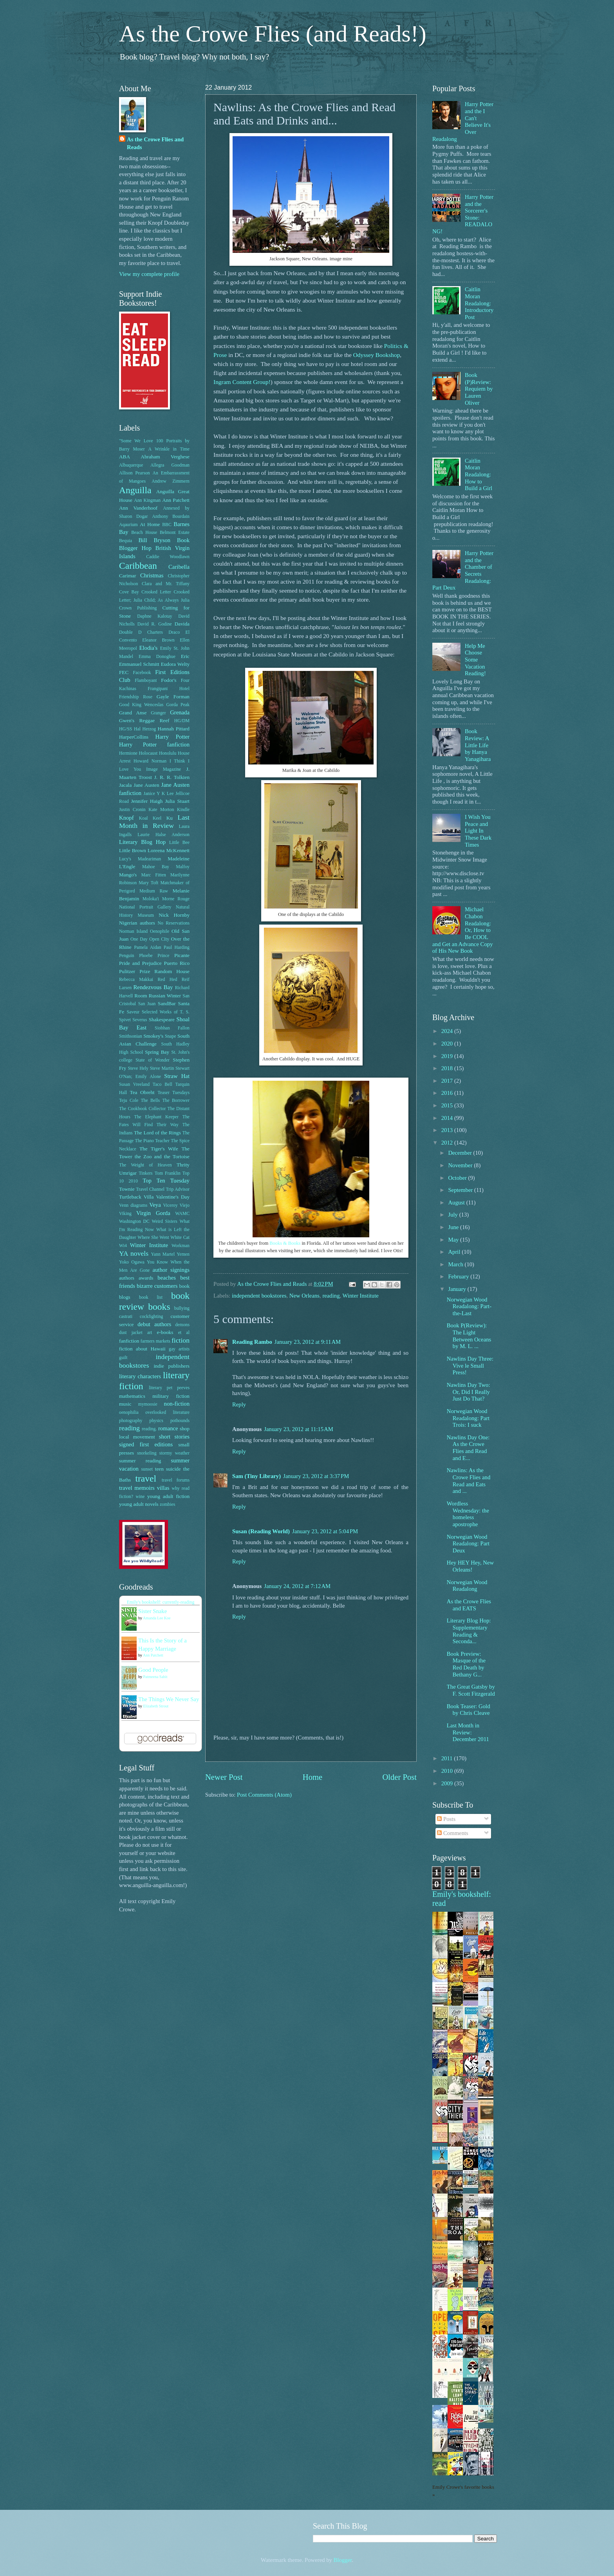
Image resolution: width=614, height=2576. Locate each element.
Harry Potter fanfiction (154, 744)
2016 (447, 1093)
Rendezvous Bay (153, 987)
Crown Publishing (138, 608)
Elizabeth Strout (156, 1706)
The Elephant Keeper (156, 1116)
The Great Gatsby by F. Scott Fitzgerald (471, 1690)
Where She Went (153, 1237)
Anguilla (135, 490)
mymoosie (147, 1404)
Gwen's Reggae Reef (144, 720)
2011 (447, 1758)
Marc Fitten (153, 875)
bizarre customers (157, 1286)
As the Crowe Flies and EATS (469, 1605)
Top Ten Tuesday (166, 1180)
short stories (174, 1436)
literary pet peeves (169, 1387)
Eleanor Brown (158, 640)
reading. (149, 1428)
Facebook (142, 672)
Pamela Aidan (147, 947)
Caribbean (138, 566)
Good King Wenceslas (141, 704)
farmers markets (155, 1341)
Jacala (125, 785)
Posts (446, 1819)
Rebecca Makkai (136, 979)
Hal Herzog (145, 729)
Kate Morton (161, 809)
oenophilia (129, 1412)
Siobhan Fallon (172, 1028)
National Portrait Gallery (145, 907)
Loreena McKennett (169, 850)
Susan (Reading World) (261, 1531)
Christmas (152, 575)
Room (140, 996)
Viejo (185, 1205)
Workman (181, 1245)
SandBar (167, 1003)
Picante (182, 955)
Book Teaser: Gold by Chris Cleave (468, 1709)
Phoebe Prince (154, 955)
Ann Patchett (176, 500)
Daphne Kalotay (154, 616)
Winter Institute (361, 1296)
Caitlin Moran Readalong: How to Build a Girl (478, 475)
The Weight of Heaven (145, 1165)
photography (130, 1420)
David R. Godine (154, 624)
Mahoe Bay (155, 866)
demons (182, 1324)
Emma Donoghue (157, 656)
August (457, 1202)
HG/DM (182, 720)
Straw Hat (177, 1076)
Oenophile (159, 931)
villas (163, 1488)
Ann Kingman (147, 500)
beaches (166, 1277)
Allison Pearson (134, 473)
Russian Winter (165, 996)
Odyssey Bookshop (376, 355)
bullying (182, 1308)
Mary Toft (148, 882)
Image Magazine (163, 769)
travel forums (176, 1480)
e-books (165, 1332)
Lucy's (125, 859)
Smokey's (153, 1036)
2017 (447, 1081)
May (454, 1240)
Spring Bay (157, 1052)
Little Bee (179, 842)
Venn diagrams (133, 1205)
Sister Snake (152, 1611)
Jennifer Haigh (147, 801)
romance (168, 1428)
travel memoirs (137, 1488)
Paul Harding (177, 947)
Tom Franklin (168, 1173)
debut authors (154, 1324)
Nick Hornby (174, 915)
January (457, 1289)
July (453, 1214)
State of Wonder (152, 1060)
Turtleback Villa (136, 1197)
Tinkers (146, 1173)
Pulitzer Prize (134, 971)
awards (146, 1278)
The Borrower (176, 1100)
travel (145, 1478)
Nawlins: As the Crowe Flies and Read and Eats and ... (468, 1480)
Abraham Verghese (165, 457)
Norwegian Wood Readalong (467, 1585)
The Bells (150, 1100)
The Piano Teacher (152, 1140)
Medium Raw (153, 891)
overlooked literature (167, 1412)
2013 (447, 1130)
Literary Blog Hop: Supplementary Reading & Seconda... (469, 1630)
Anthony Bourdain (171, 516)
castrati (125, 1316)
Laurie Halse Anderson (163, 834)
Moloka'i (151, 898)
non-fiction (177, 1404)
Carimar (127, 576)
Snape (170, 1036)
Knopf (126, 818)
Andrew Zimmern (171, 481)
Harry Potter (172, 737)
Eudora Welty (175, 664)
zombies (167, 1504)
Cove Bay (129, 592)
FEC (123, 672)
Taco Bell (162, 1084)
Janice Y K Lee (159, 793)
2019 (447, 1056)
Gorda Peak (178, 704)
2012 (447, 1142)
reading (331, 1296)
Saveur (133, 1012)
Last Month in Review (154, 821)
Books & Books (284, 1243)
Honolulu (167, 753)
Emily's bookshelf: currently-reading (161, 1602)
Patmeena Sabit (155, 1677)
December (460, 1153)
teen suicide (168, 1469)
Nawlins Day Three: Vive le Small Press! (470, 1365)
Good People (153, 1670)
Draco (174, 632)
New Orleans (304, 1296)
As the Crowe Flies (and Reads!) (272, 34)
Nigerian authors (137, 923)
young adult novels (139, 1504)
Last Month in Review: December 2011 (468, 1732)
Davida (182, 624)
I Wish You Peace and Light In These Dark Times (478, 831)
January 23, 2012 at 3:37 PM (316, 1476)
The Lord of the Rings (157, 1133)
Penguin (126, 955)
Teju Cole (128, 1100)
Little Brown (132, 850)
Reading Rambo (252, 1342)
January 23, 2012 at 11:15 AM (298, 1429)
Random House (172, 971)
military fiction (171, 1396)
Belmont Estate (175, 532)
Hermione (128, 753)
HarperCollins (133, 737)
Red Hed (167, 979)
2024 (447, 1031)
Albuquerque (131, 465)
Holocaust (148, 753)
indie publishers (172, 1366)
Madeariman (149, 859)
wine (140, 1496)
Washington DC (134, 1221)
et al (184, 1332)
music (125, 1404)
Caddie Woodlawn (168, 556)
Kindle (183, 809)
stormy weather (174, 1453)
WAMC (182, 1213)
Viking (125, 1213)
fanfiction (129, 1341)
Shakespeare (162, 1019)
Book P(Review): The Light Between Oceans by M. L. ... (469, 1335)
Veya (155, 1205)
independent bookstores (259, 1296)
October (458, 1178)
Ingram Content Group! (242, 382)
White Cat (180, 1237)
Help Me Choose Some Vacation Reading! (475, 660)
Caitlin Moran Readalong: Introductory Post (479, 303)
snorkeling (147, 1453)
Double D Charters (141, 632)
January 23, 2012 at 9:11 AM (307, 1342)
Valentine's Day (173, 1197)
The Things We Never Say (168, 1699)
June (454, 1227)
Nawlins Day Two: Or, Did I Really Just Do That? (468, 1392)
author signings (171, 1270)
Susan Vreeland (134, 1084)
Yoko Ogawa (131, 1262)
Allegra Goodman (170, 465)
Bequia (125, 540)
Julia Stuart (177, 801)
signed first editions (146, 1444)
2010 (447, 1771)
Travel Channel (150, 1189)
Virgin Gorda (153, 1213)
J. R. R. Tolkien (172, 777)
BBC (167, 524)
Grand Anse (132, 713)
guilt (123, 1357)
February (459, 1276)
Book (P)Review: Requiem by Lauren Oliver (479, 389)
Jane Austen (146, 785)
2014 (447, 1118)
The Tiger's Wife (158, 1149)
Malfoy (183, 866)
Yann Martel (163, 1254)
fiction (181, 1340)
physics (156, 1420)
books (159, 1307)
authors (126, 1278)
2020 (447, 1043)
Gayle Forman (173, 696)
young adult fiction (168, 1496)
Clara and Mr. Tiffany (166, 583)
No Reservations (174, 923)
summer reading (140, 1461)
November (461, 1165)
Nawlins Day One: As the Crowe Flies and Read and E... (468, 1447)
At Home (150, 524)
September (461, 1190)
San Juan (147, 1003)
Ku (169, 818)
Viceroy (170, 1205)
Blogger (343, 2560)
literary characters (140, 1376)
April (455, 1252)
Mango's (128, 875)
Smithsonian (130, 1036)
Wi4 (123, 1245)
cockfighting (151, 1316)
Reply (239, 1404)
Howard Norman (150, 761)
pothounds (180, 1420)
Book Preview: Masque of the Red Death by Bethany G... (466, 1664)
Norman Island (133, 931)
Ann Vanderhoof (138, 508)
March (456, 1264)
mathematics (132, 1396)
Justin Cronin (132, 809)
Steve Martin (162, 1068)
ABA (124, 457)
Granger (158, 713)
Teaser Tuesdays (173, 1092)
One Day (139, 939)
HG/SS (125, 729)
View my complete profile (149, 274)
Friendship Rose (135, 696)
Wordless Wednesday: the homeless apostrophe (468, 1513)
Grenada (180, 712)
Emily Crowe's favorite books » (463, 2490)
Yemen (183, 1254)
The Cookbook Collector (142, 1108)
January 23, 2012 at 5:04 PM (325, 1531)
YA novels (133, 1253)
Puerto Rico (177, 963)
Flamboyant (146, 680)
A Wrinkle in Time (169, 449)
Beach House (144, 532)
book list (151, 1297)
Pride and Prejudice (140, 963)
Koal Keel (150, 818)
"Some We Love (136, 440)
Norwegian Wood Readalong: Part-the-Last (469, 1306)
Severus (139, 1019)
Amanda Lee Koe (157, 1618)
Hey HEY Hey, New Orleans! (470, 1566)
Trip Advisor (178, 1189)
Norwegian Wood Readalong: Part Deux (468, 1544)
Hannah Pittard (174, 729)
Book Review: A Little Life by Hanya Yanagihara (478, 745)
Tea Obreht (142, 1092)
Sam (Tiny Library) (256, 1476)
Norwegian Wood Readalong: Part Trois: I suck (468, 1418)
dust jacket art (135, 1332)
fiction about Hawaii (142, 1349)
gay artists (179, 1349)
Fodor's (168, 680)
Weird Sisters (164, 1221)
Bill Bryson (155, 540)
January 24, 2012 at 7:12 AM (297, 1586)
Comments (452, 1833)
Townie (127, 1189)
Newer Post (224, 1777)
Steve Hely (138, 1068)
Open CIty (159, 939)
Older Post (399, 1777)
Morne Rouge (176, 898)
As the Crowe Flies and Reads (155, 143)
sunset (146, 1469)
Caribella (179, 567)
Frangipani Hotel (169, 688)
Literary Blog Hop (142, 842)
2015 (447, 1105)
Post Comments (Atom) (264, 1795)
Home (312, 1777)
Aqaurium (128, 524)
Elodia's (148, 648)
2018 (447, 1068)
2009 (447, 1783)
